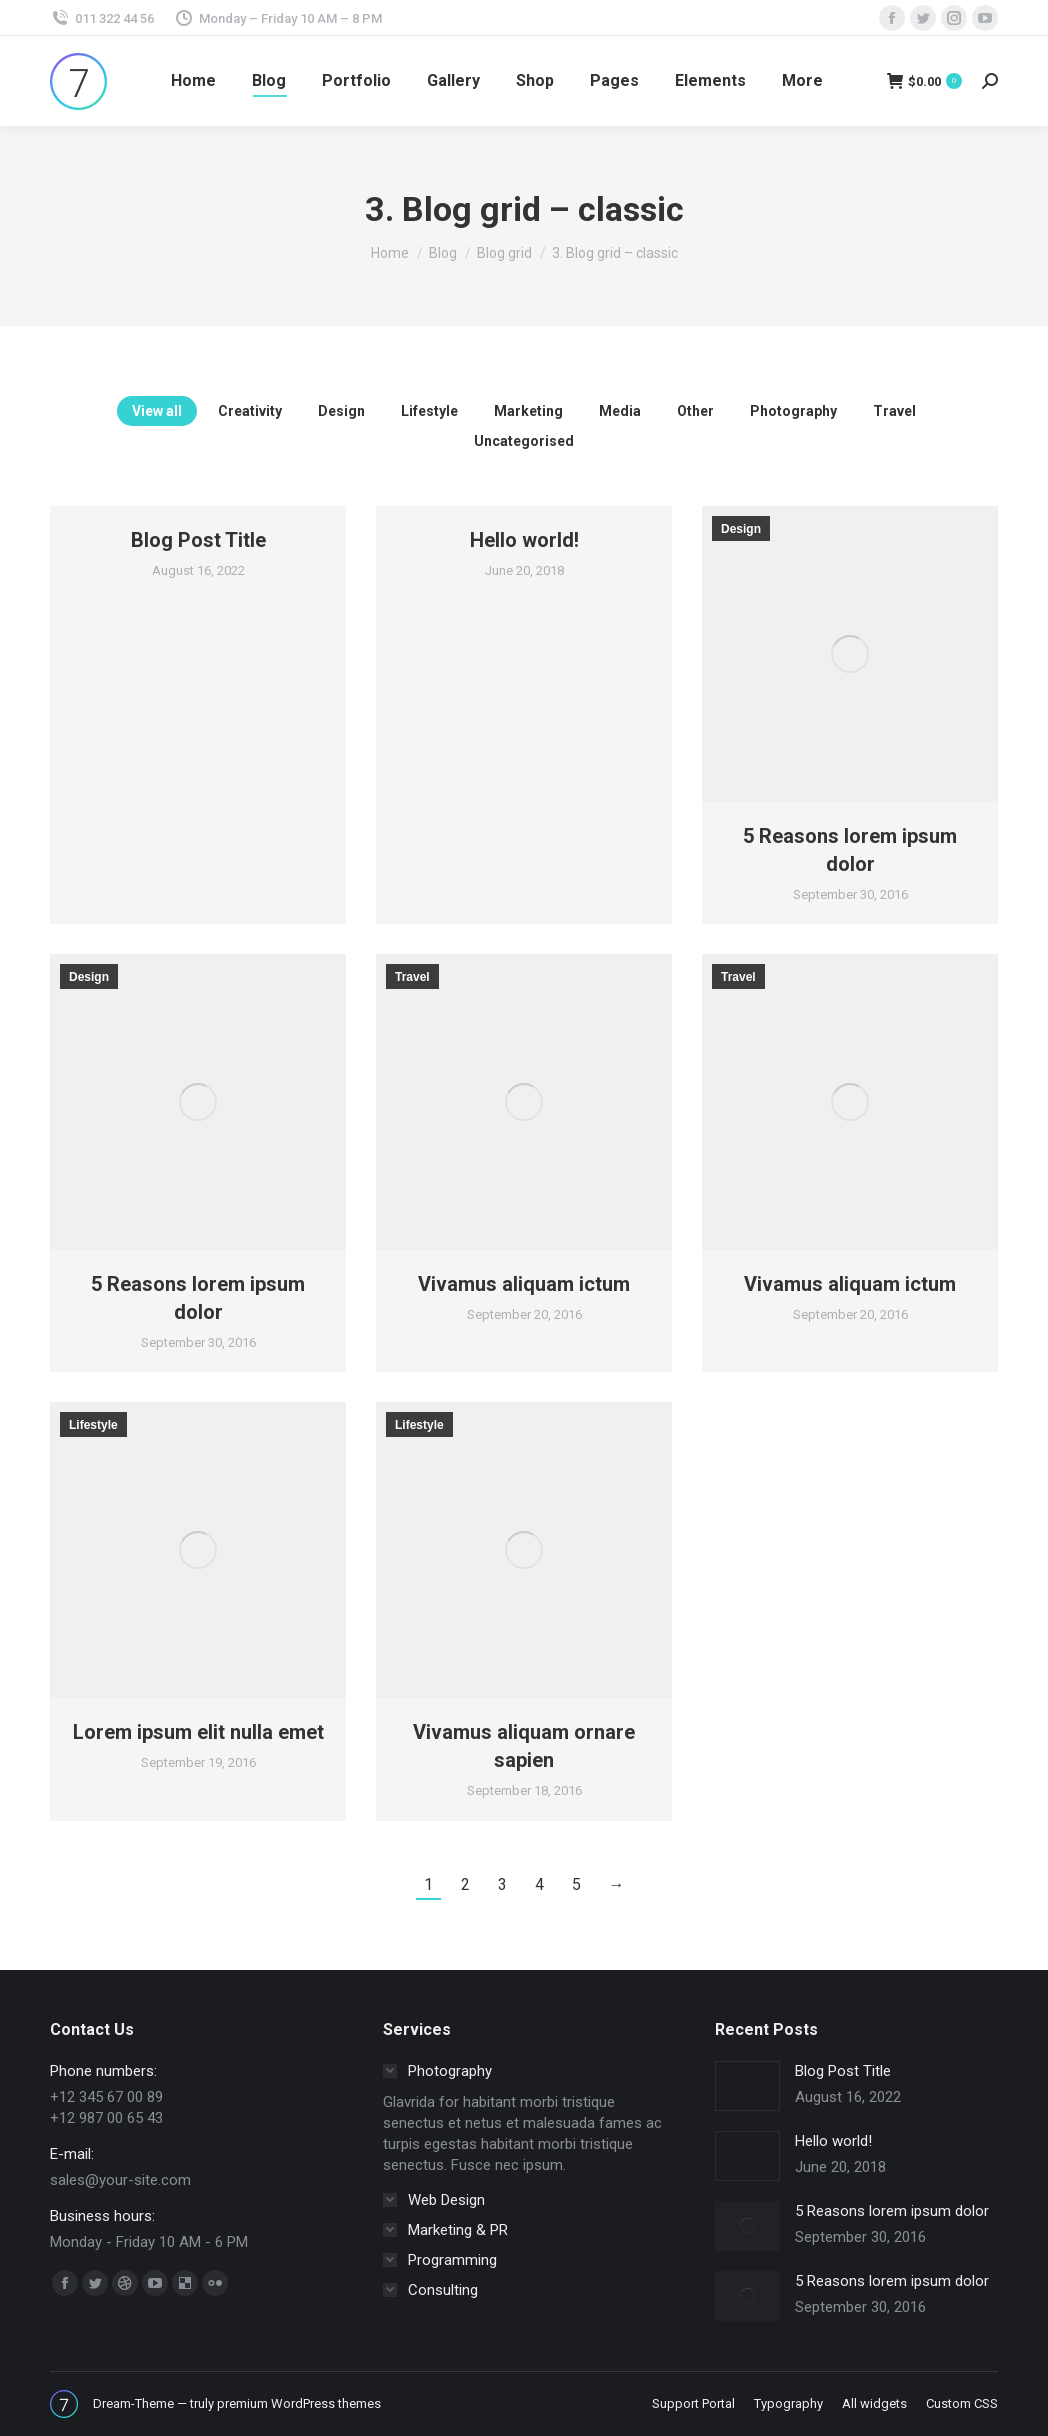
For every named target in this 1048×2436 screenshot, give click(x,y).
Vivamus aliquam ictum (524, 1284)
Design (341, 411)
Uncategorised (524, 441)
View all (157, 411)
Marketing (528, 411)
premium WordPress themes (299, 2403)
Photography (793, 411)
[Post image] (747, 2086)
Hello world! (524, 540)
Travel (894, 411)
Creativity (250, 411)
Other (695, 411)
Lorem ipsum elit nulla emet (198, 1732)
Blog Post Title (198, 540)
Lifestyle (429, 411)
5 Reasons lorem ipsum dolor (892, 2211)
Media (620, 411)
